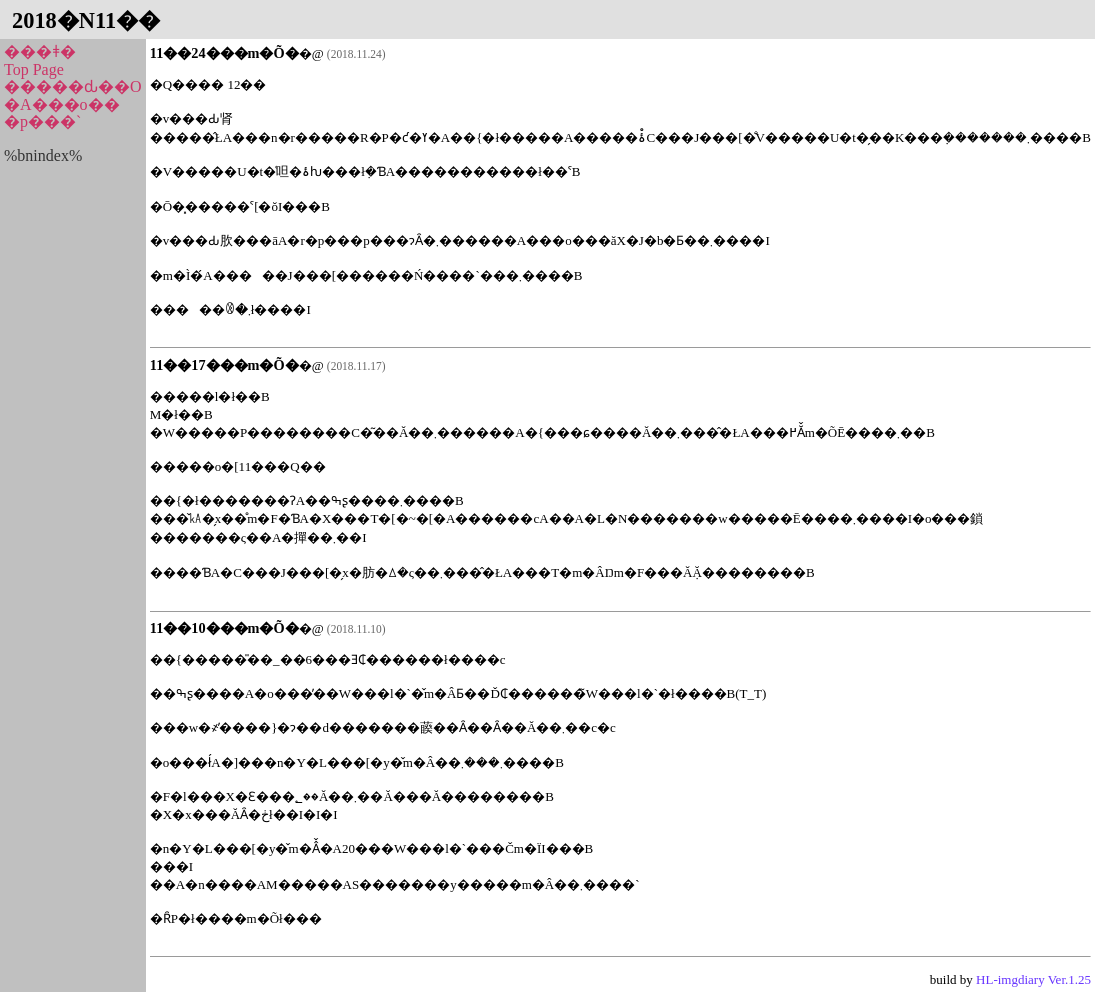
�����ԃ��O (73, 86)
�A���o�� (62, 104)
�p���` (42, 121)
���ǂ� (40, 51)
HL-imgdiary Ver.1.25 (1033, 979)
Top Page (34, 69)
